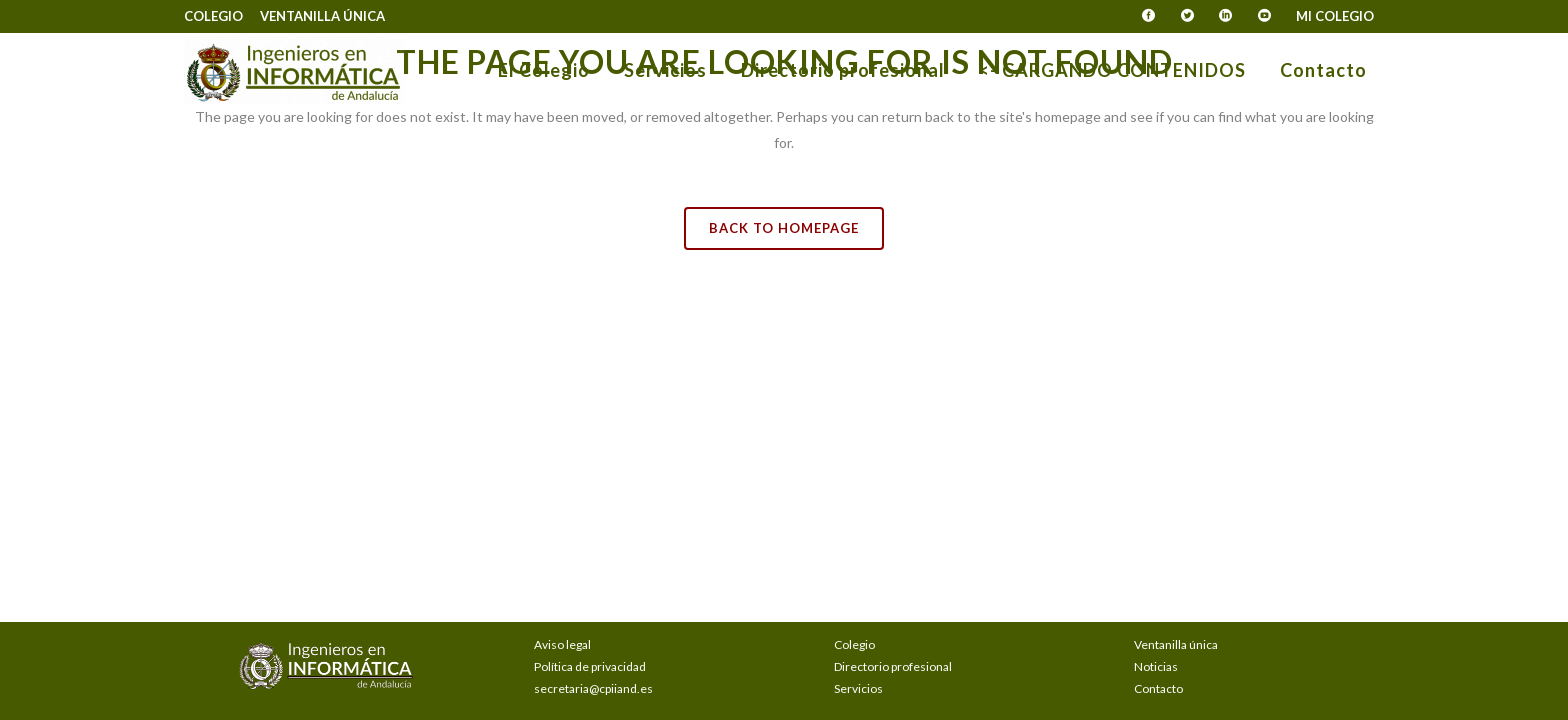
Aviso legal (562, 644)
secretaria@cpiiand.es (593, 688)
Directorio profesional (893, 666)
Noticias (1156, 666)
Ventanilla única (322, 16)
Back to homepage (784, 228)
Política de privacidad (590, 666)
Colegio (213, 16)
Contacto (1158, 688)
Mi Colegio (1335, 16)
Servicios (858, 688)
